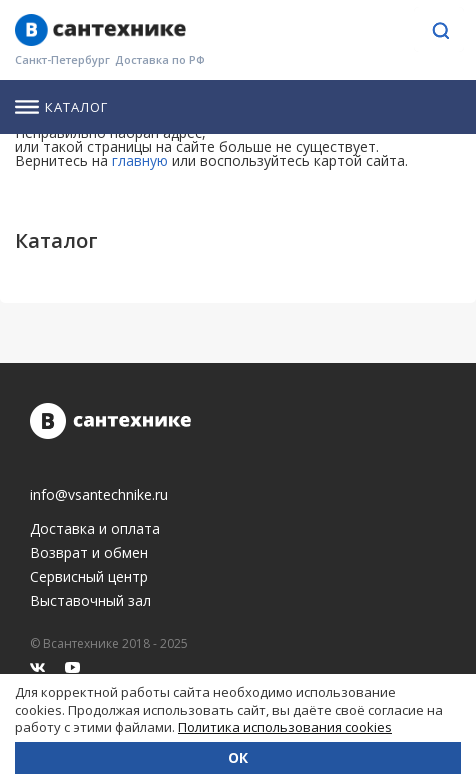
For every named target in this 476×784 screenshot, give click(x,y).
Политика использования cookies (285, 727)
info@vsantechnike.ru (99, 495)
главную (140, 160)
